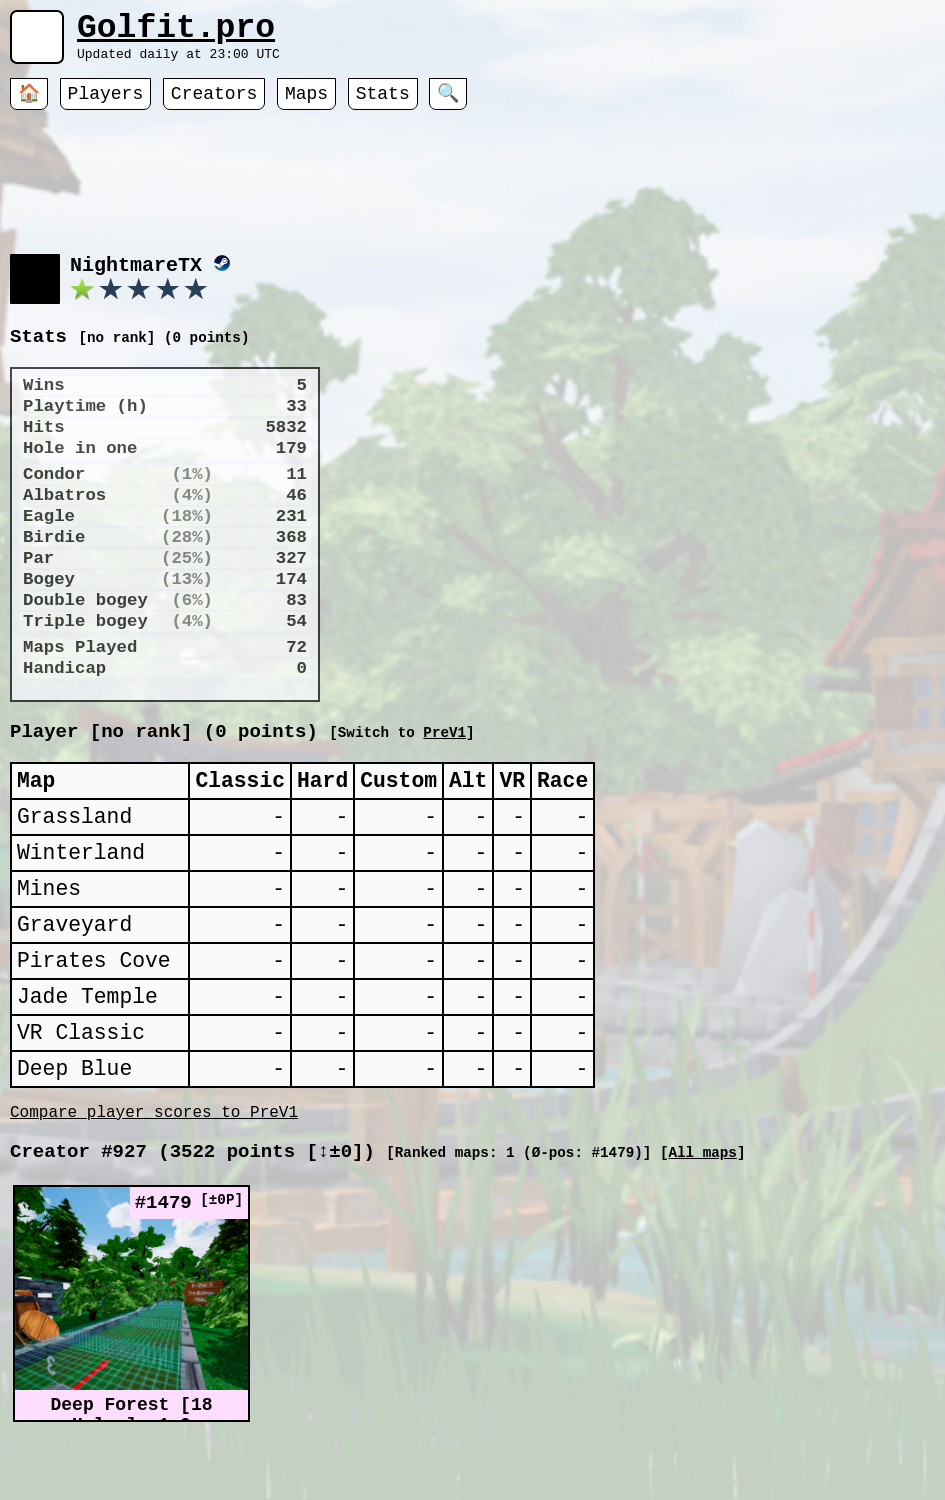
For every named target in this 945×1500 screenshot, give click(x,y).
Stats (383, 105)
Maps (306, 105)
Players (106, 105)
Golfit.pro (176, 32)
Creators (214, 105)
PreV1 (647, 756)
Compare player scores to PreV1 (154, 1185)
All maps (702, 1229)
